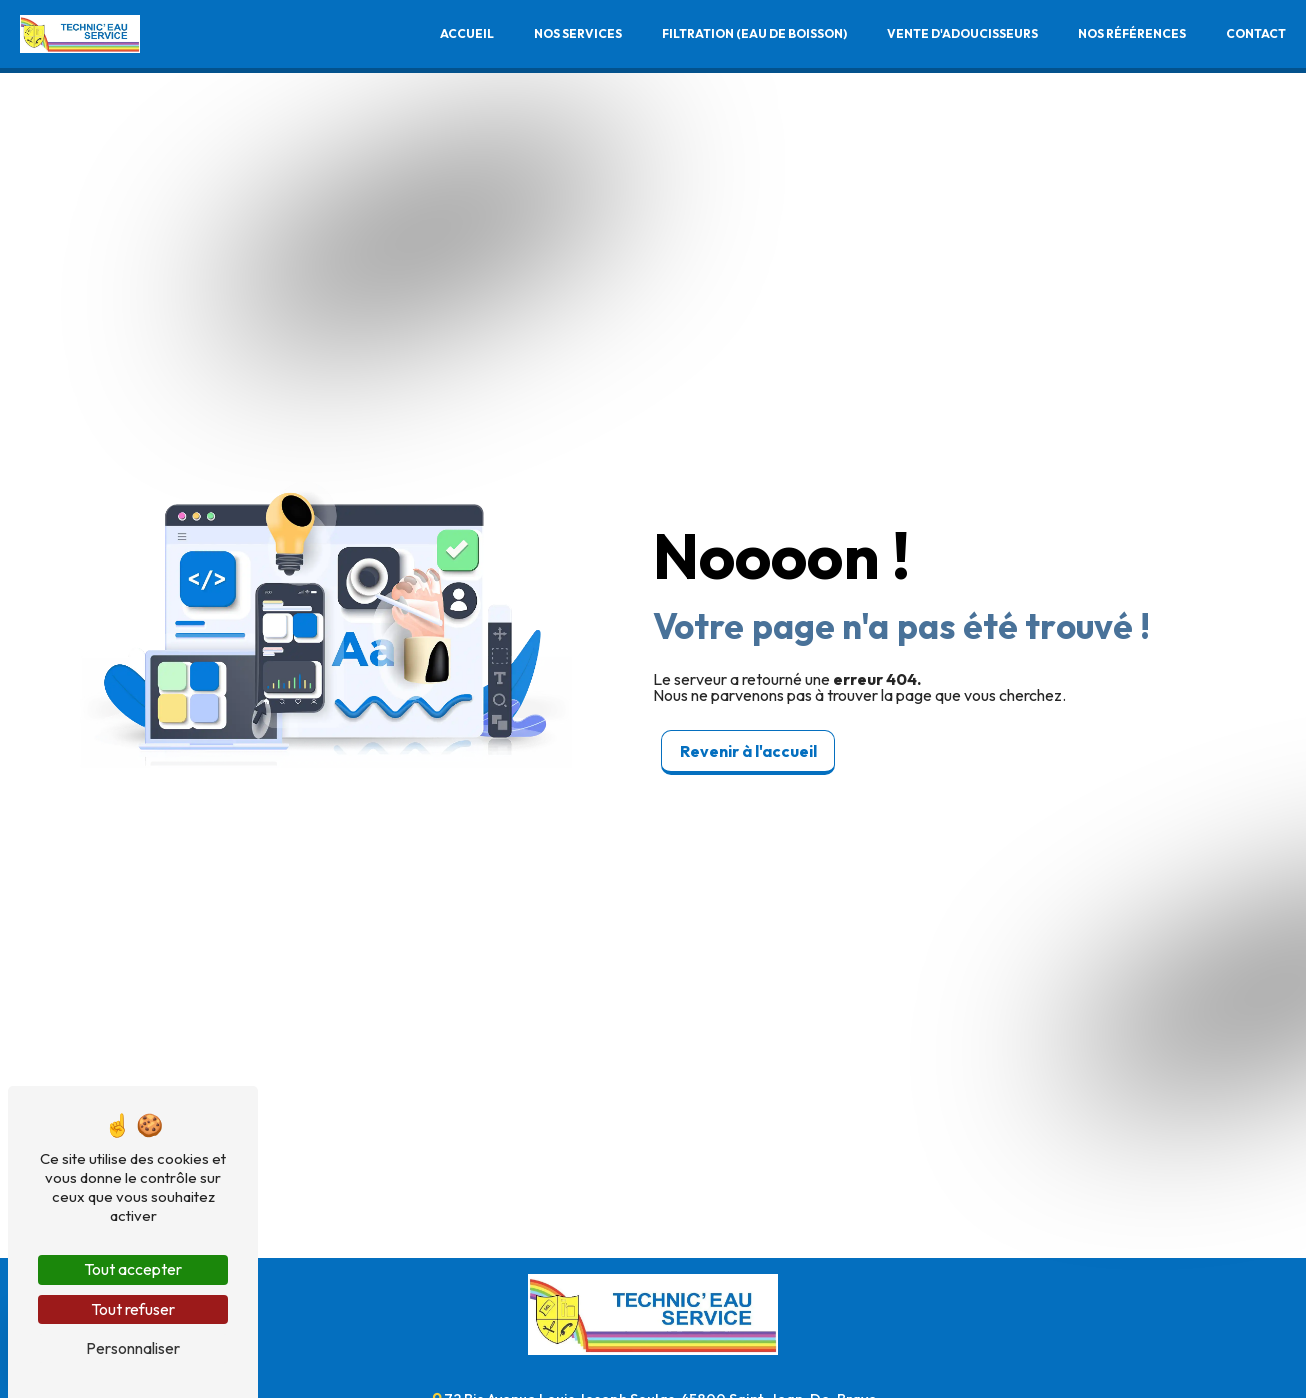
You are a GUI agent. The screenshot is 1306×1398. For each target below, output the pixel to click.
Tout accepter (133, 1269)
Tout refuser (133, 1309)
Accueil (467, 33)
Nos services (578, 33)
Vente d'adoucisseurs (962, 33)
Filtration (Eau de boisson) (754, 33)
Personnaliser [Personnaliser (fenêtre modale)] (133, 1348)
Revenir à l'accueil (748, 751)
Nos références (1132, 33)
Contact (1256, 33)
